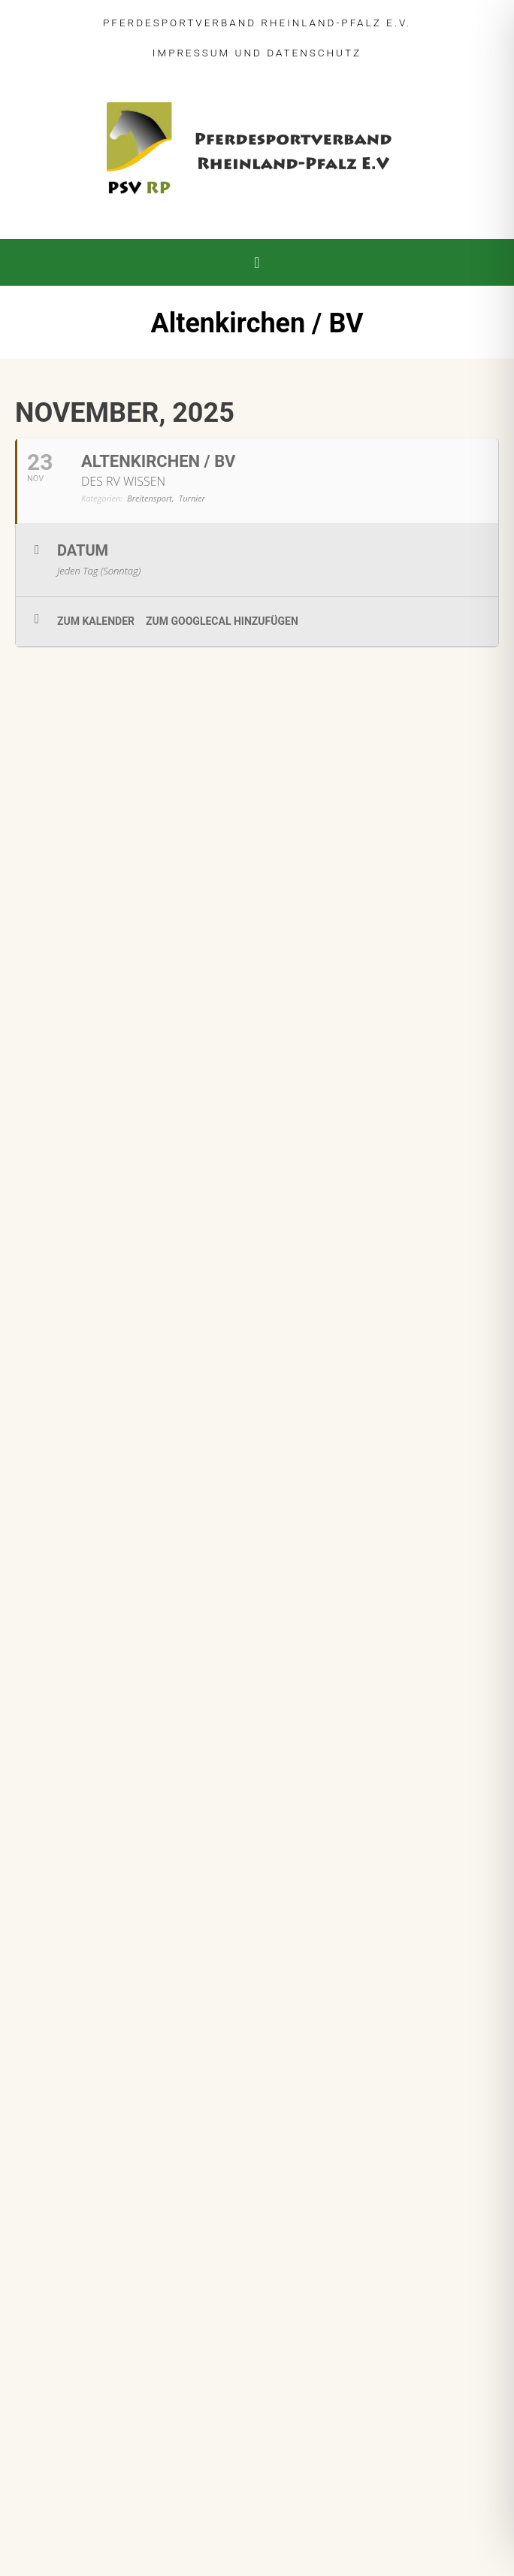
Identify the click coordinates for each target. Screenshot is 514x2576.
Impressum (191, 53)
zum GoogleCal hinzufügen (222, 621)
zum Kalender (96, 621)
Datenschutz (314, 53)
